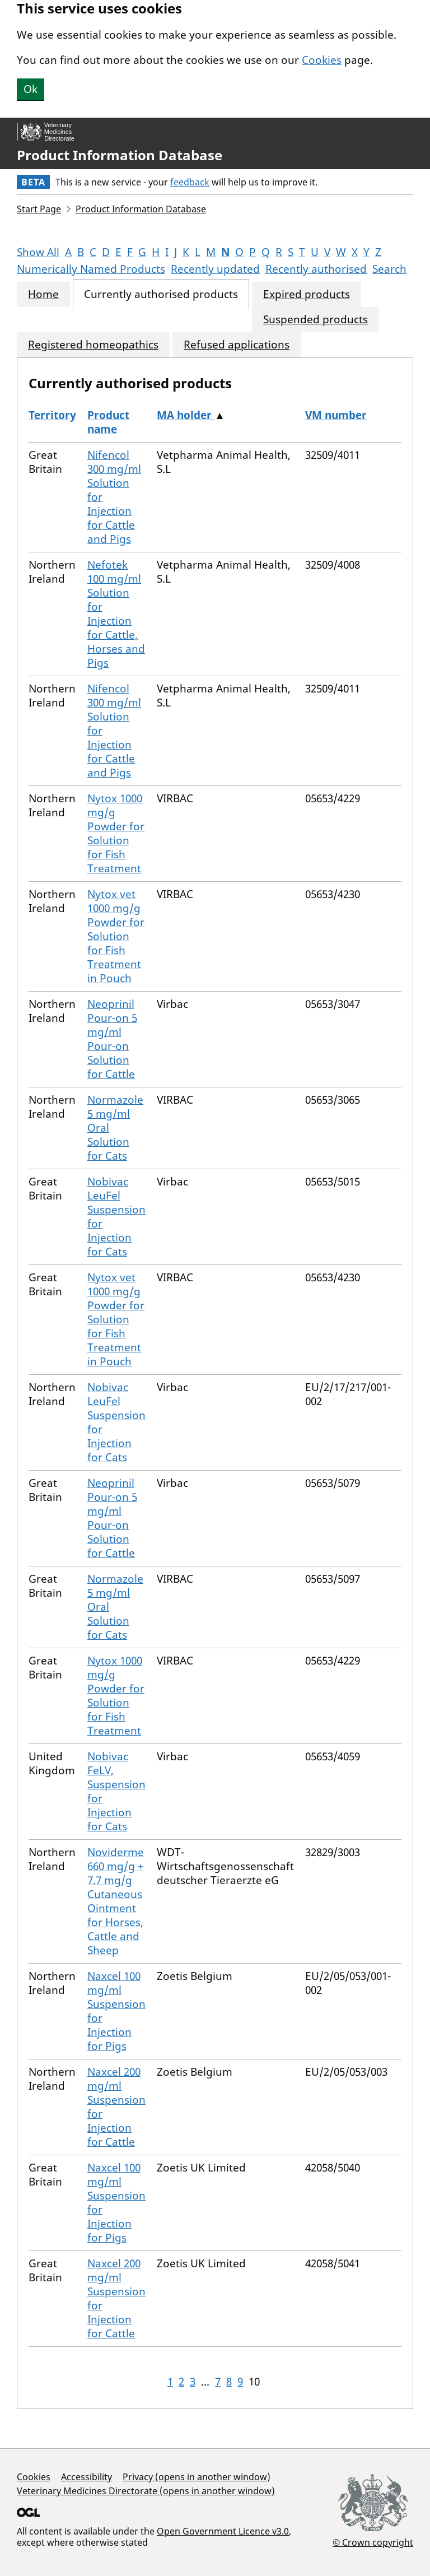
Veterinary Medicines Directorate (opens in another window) (146, 2491)
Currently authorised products (161, 294)
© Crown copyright (373, 2542)
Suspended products (315, 320)
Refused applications (236, 345)
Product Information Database (119, 155)
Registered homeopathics (93, 345)
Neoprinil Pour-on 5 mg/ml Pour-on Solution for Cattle (112, 1039)
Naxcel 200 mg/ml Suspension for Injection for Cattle (116, 2106)
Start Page (39, 209)
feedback (189, 182)
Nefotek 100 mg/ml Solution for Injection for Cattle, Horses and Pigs (116, 613)
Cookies (322, 60)
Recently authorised (316, 269)
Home (43, 294)
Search (389, 269)
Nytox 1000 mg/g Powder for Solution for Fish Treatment (115, 833)
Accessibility (86, 2477)
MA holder (185, 415)
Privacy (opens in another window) (196, 2477)
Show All (38, 252)
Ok (31, 89)
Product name (108, 422)
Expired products (306, 294)
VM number (336, 415)
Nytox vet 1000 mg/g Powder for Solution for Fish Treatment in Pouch (115, 936)
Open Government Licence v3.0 (223, 2531)
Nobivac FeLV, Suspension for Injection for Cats (116, 1791)
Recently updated (215, 269)
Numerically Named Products (91, 269)
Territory (52, 415)
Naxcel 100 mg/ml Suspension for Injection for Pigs (116, 2011)
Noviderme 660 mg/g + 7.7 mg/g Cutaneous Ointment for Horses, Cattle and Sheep (115, 1901)
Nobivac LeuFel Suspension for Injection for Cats (116, 1216)
